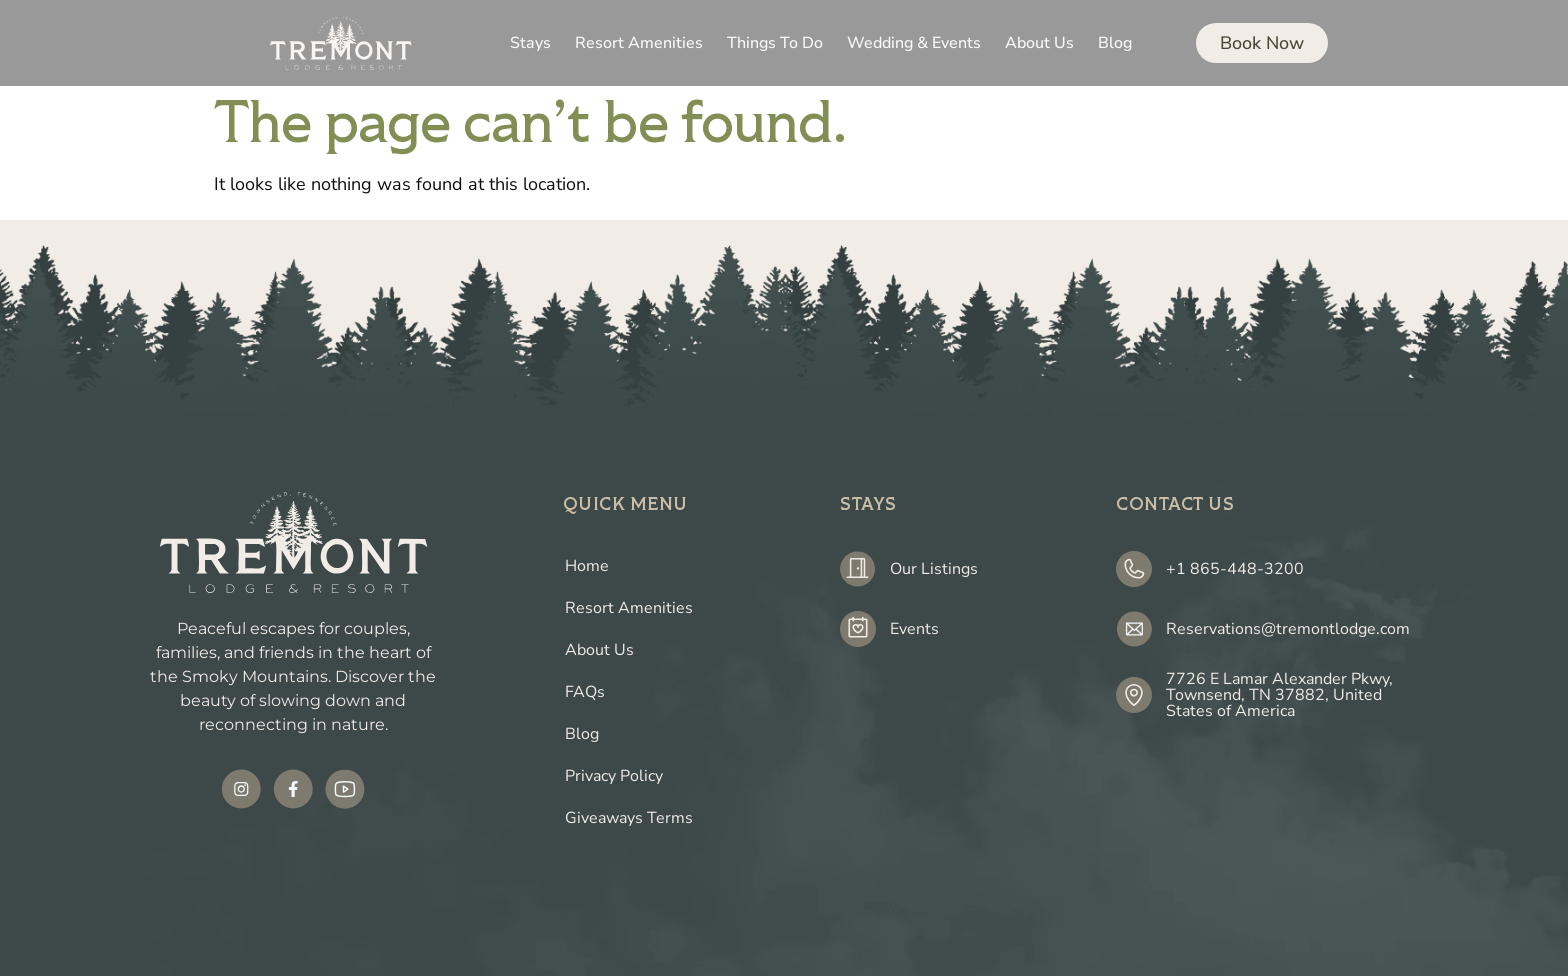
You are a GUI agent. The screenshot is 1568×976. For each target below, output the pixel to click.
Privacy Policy (614, 776)
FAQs (585, 692)
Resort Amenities (629, 608)
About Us (599, 650)
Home (587, 566)
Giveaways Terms (629, 818)
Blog (582, 734)
